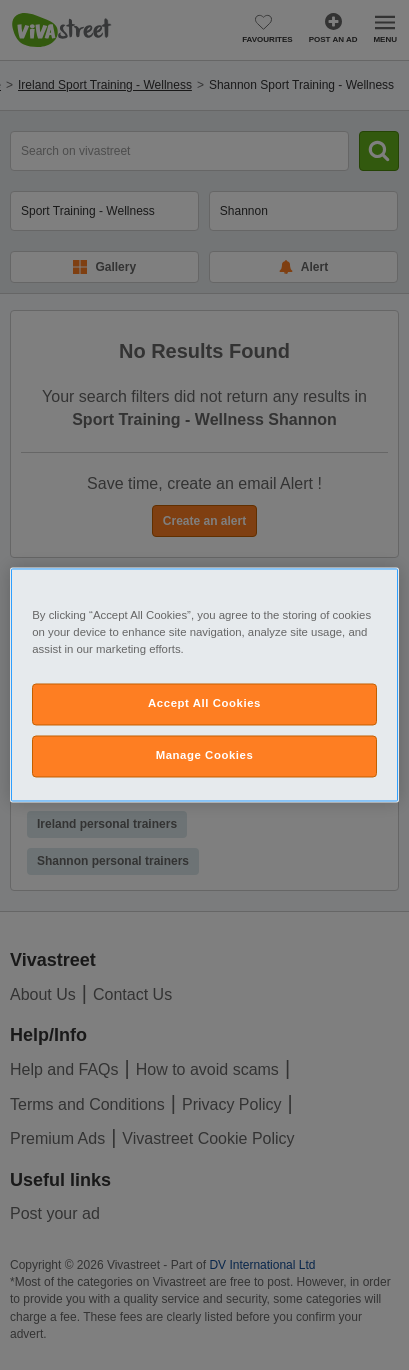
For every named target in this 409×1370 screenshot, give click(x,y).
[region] (204, 684)
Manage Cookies (205, 756)
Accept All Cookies (204, 704)
